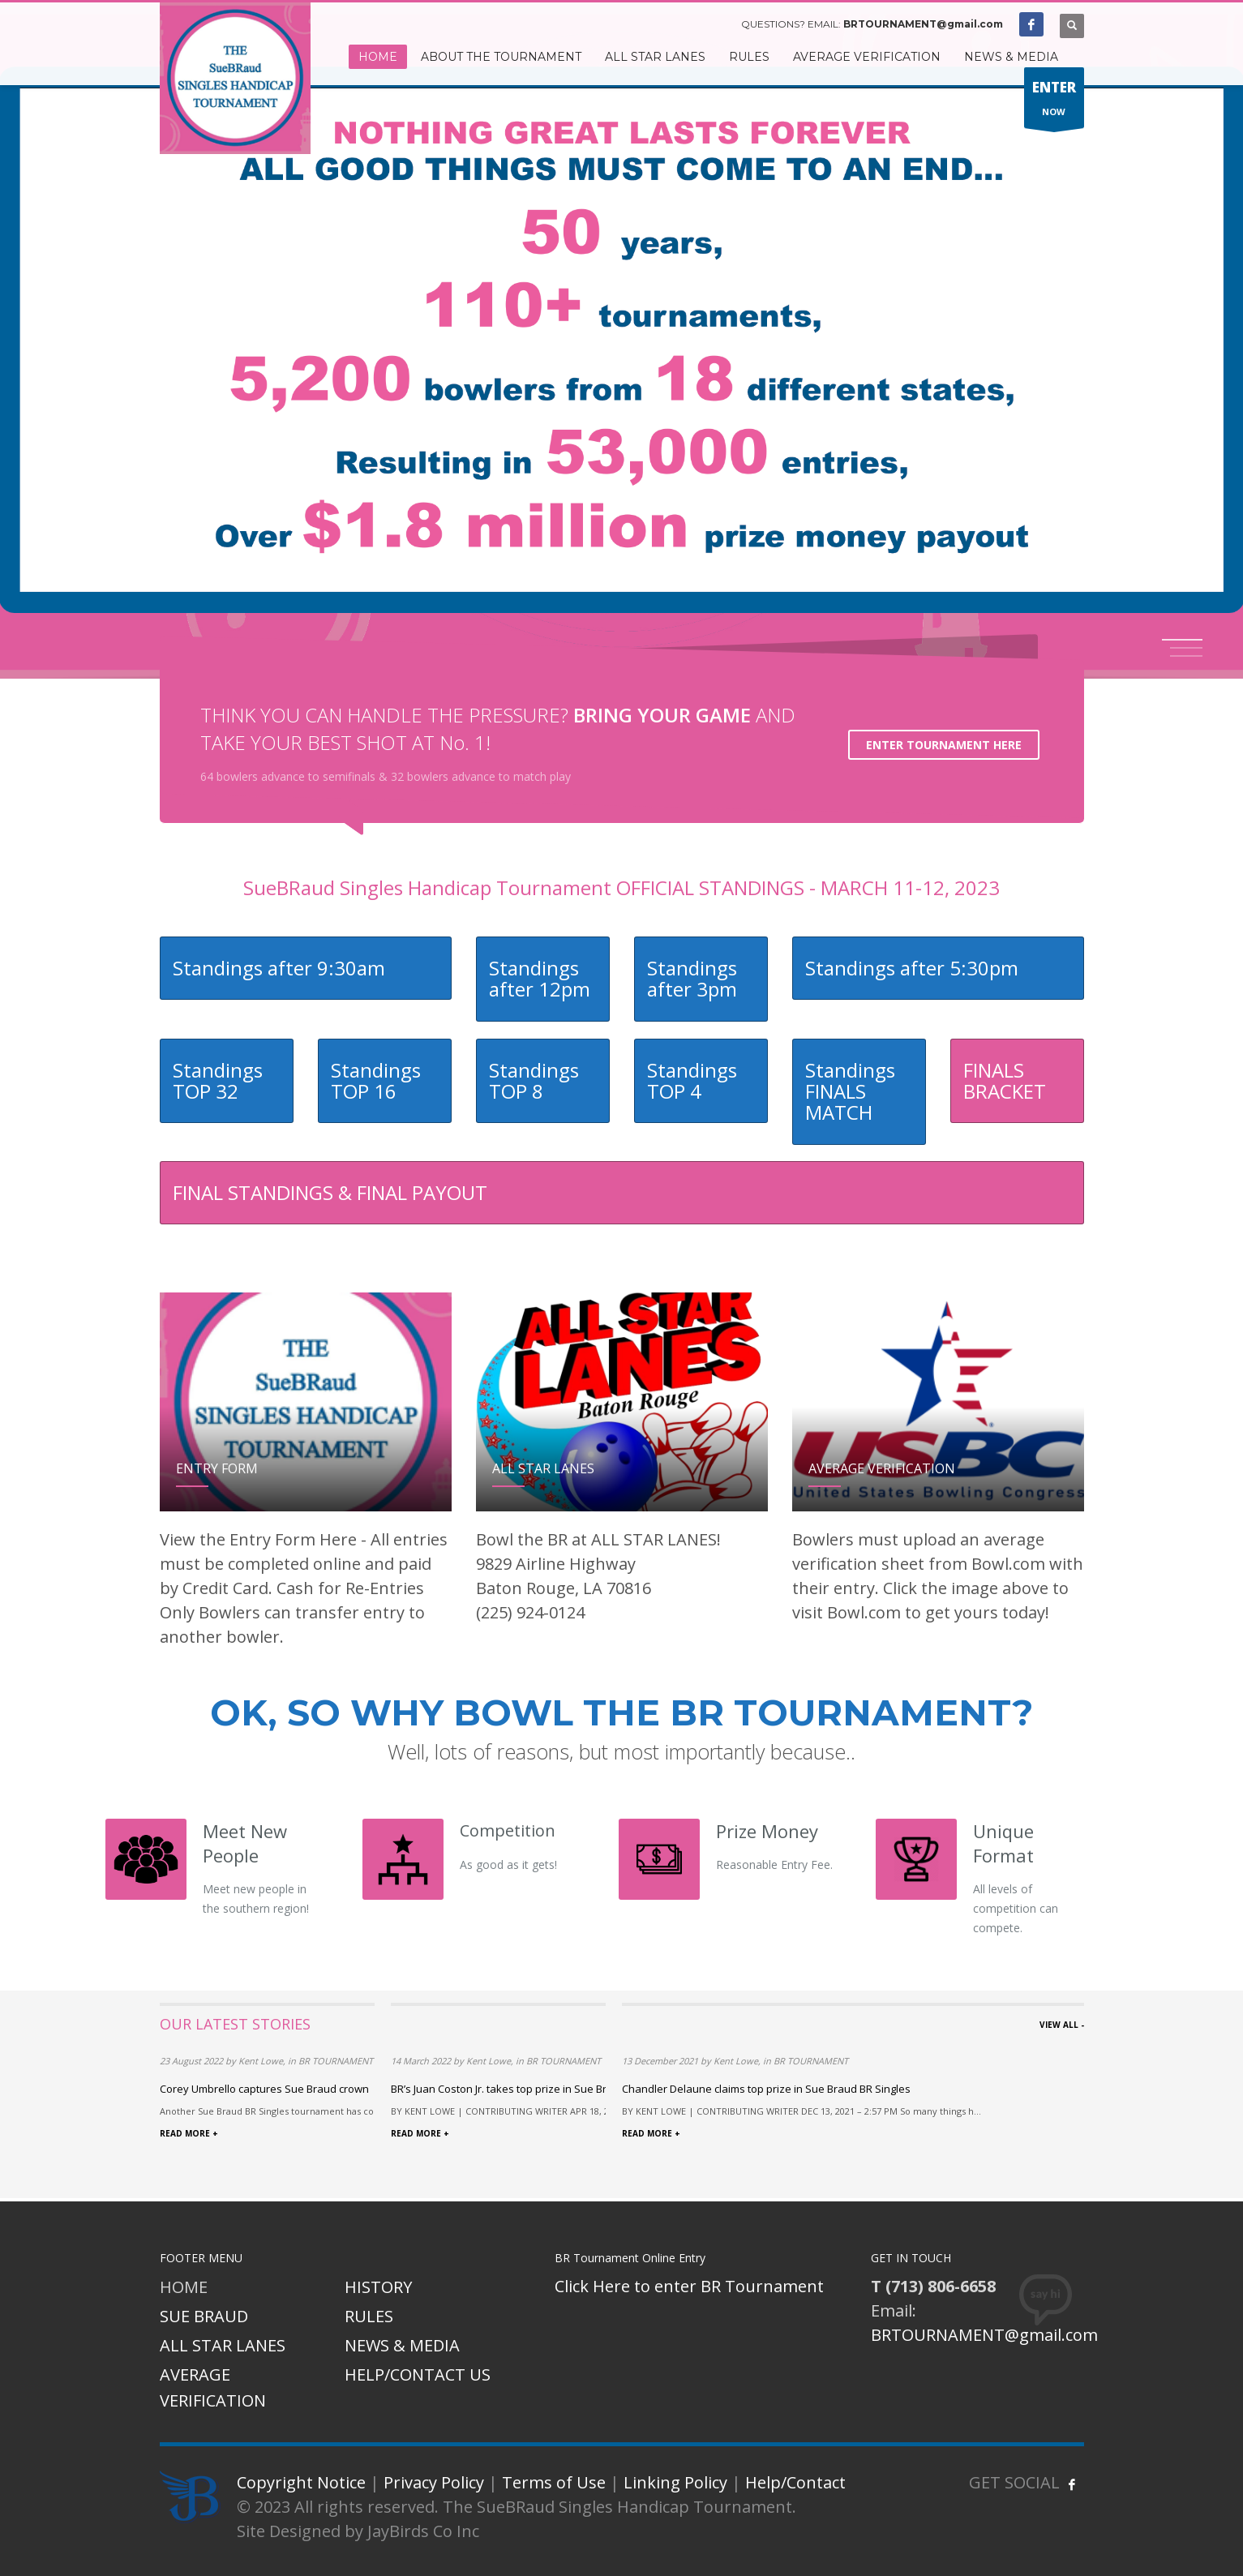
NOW (1054, 101)
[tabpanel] (621, 342)
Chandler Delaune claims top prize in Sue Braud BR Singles (766, 2088)
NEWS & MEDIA (402, 2345)
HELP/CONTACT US (418, 2374)
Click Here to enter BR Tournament (689, 2286)
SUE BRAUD (204, 2316)
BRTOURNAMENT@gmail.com (923, 24)
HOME (184, 2287)
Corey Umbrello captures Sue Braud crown (264, 2088)
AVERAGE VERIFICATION (213, 2387)
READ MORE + (189, 2133)
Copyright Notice (301, 2482)
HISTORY (378, 2287)
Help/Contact (795, 2482)
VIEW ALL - (1061, 2024)
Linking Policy (675, 2482)
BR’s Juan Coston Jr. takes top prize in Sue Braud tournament (539, 2088)
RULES (369, 2316)
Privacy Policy (434, 2482)
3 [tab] (1186, 656)
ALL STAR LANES (222, 2345)
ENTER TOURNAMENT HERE (944, 744)
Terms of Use (554, 2482)
